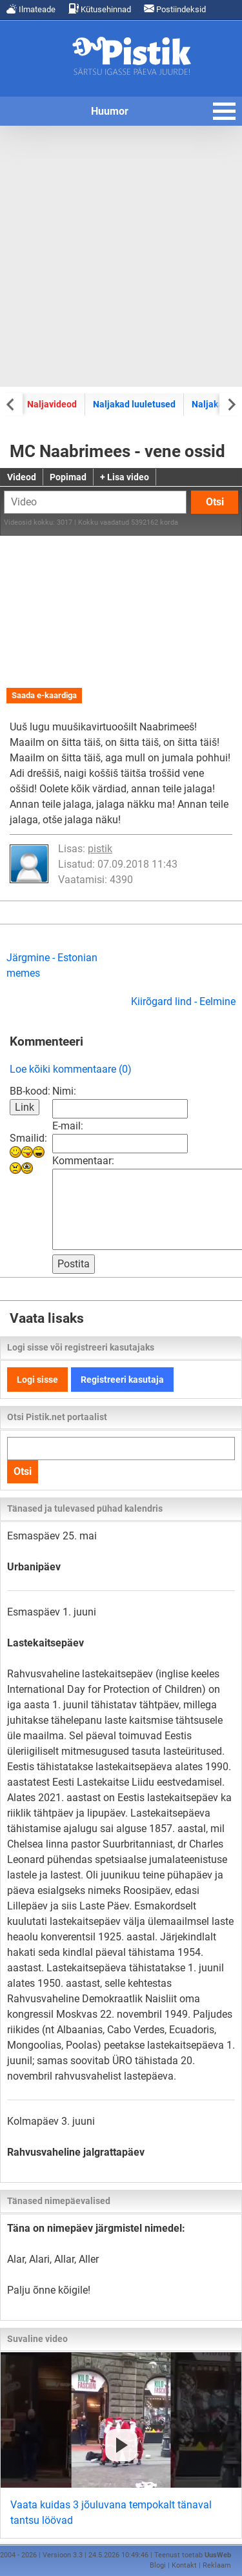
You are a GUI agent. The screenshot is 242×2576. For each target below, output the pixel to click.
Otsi (215, 502)
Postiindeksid (175, 8)
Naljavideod (52, 404)
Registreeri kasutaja (122, 1379)
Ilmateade (30, 8)
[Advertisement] (121, 256)
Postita (73, 1264)
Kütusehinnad (99, 8)
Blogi (158, 2565)
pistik (100, 849)
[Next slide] (230, 404)
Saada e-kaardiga (44, 695)
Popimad (68, 477)
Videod (21, 477)
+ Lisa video (124, 477)
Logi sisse (37, 1379)
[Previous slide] (11, 404)
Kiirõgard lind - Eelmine (183, 1001)
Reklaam (217, 2565)
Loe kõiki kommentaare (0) (71, 1069)
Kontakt (184, 2565)
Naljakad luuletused (134, 404)
